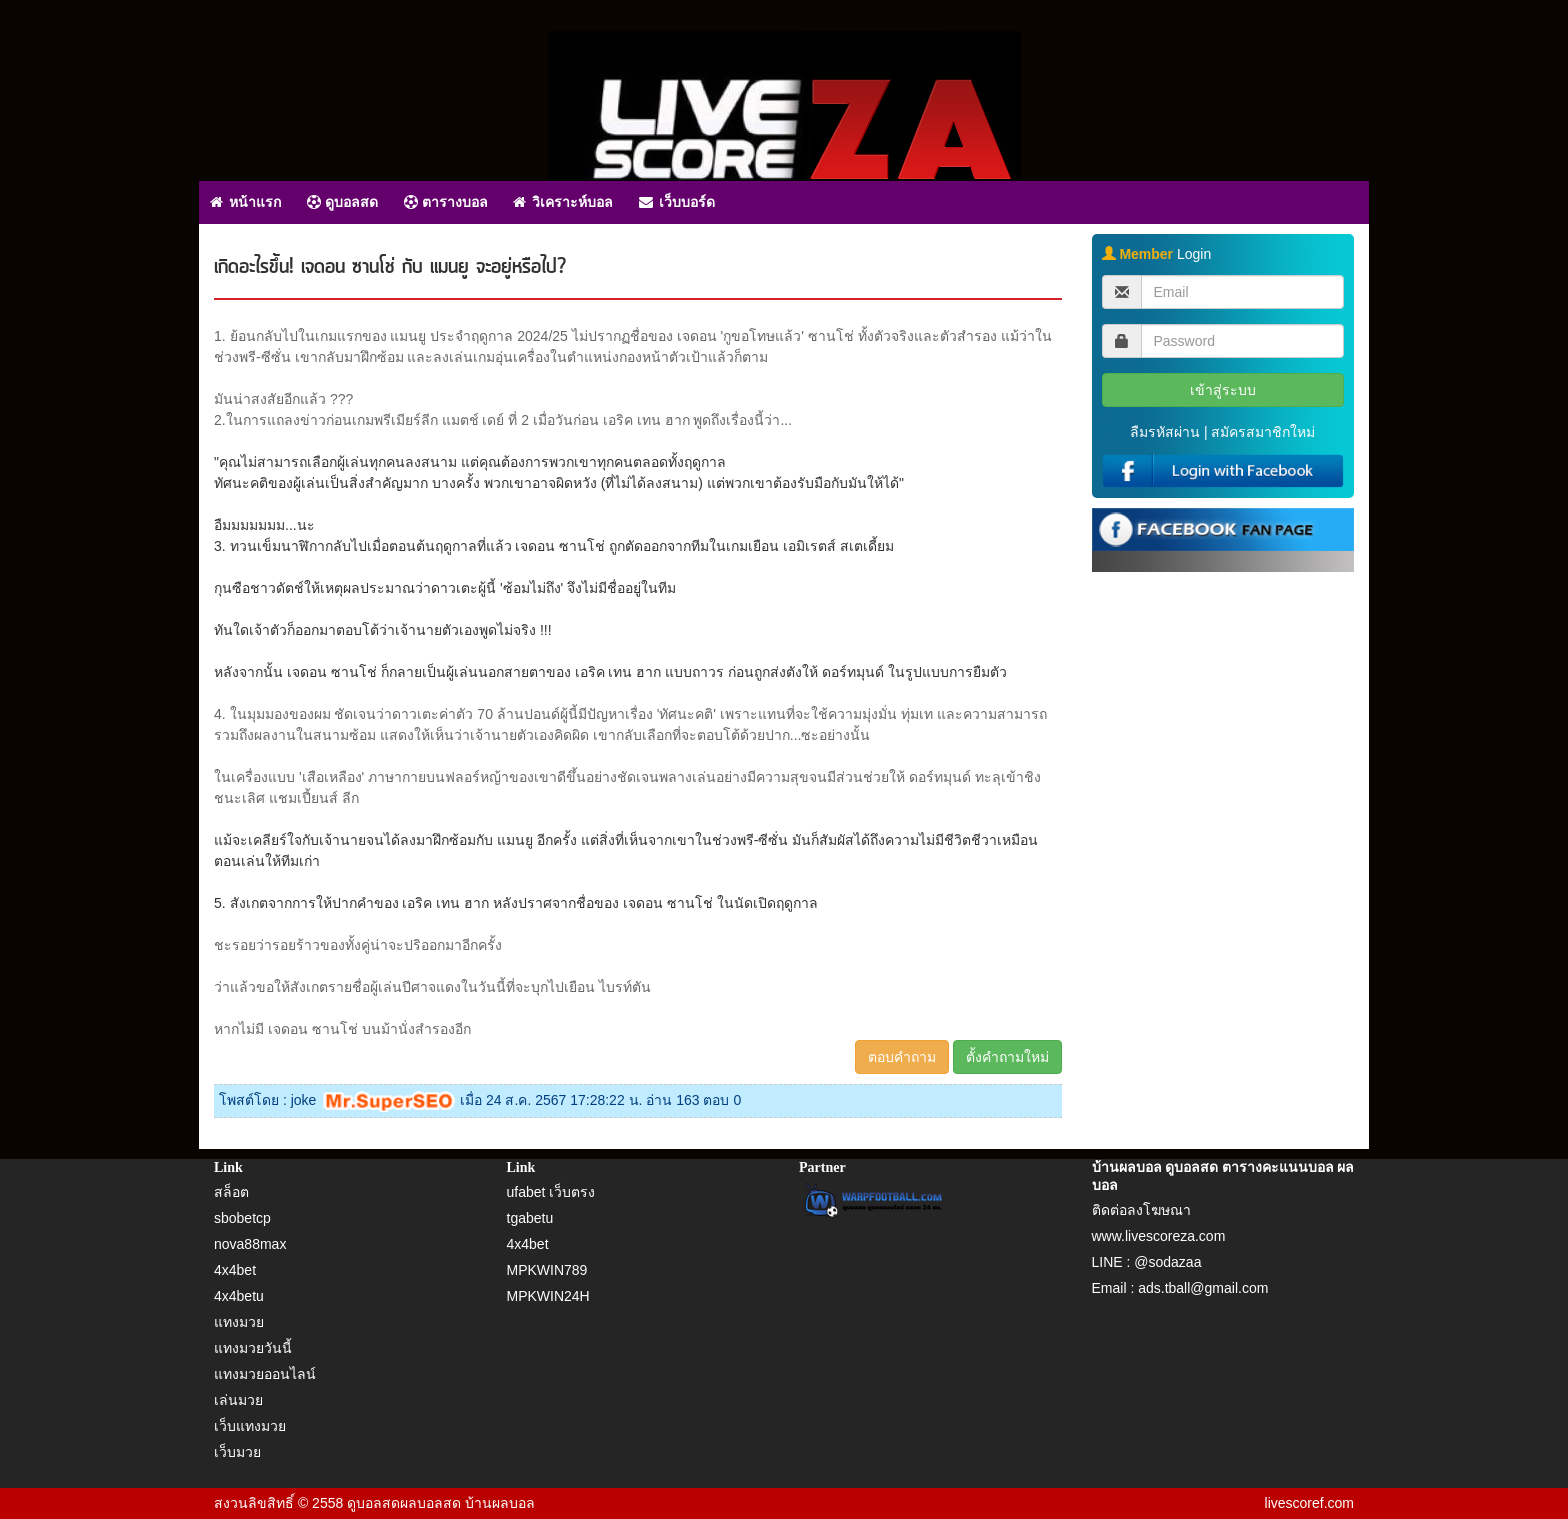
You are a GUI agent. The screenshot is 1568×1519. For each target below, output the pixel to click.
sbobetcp (242, 1218)
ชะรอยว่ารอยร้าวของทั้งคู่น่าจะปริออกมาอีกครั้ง (358, 945)
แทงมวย (239, 1322)
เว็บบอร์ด (677, 202)
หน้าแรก (245, 202)
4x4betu (239, 1296)
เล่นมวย (238, 1400)
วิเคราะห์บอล (563, 202)
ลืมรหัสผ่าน (1165, 432)
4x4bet (235, 1270)
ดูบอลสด (342, 202)
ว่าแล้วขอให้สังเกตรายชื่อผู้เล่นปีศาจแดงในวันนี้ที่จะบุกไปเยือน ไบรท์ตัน (432, 987)
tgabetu (530, 1218)
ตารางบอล (446, 202)
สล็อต (231, 1192)
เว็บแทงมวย (250, 1426)
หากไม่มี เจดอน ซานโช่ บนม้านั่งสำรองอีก (342, 1029)
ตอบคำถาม (902, 1057)
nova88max (250, 1244)
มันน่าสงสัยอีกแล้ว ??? (283, 399)
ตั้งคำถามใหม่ (1007, 1057)
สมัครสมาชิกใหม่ (1263, 432)
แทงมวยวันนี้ (253, 1348)
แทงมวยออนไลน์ (265, 1374)
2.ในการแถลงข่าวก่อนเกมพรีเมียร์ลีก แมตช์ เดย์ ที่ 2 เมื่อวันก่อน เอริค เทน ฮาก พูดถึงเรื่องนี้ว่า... (503, 420)
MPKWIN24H (548, 1296)
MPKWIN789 (547, 1270)
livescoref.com (1309, 1503)
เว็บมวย (237, 1452)
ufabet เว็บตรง (551, 1192)
